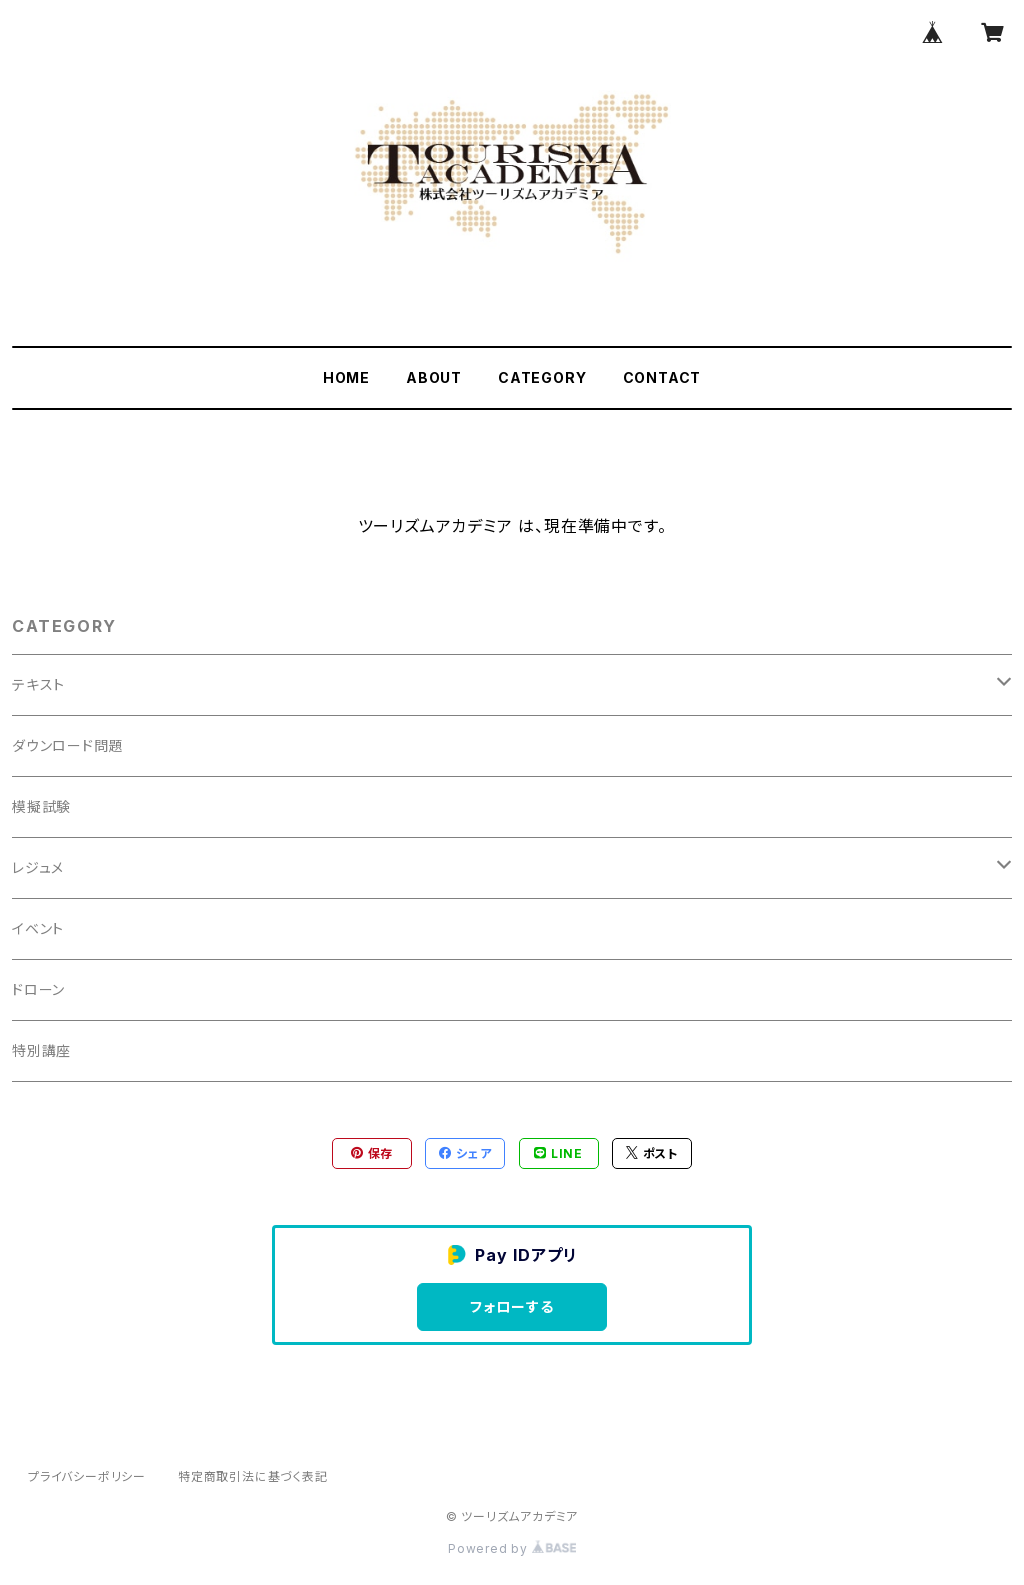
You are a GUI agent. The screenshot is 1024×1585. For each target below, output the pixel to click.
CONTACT (662, 377)
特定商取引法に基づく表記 (253, 1476)
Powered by (512, 1548)
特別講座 (41, 1050)
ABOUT (434, 377)
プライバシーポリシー (87, 1476)
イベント (38, 928)
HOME (346, 377)
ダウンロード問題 (67, 745)
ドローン (38, 989)
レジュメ (38, 867)
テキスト (38, 684)
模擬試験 (41, 806)
